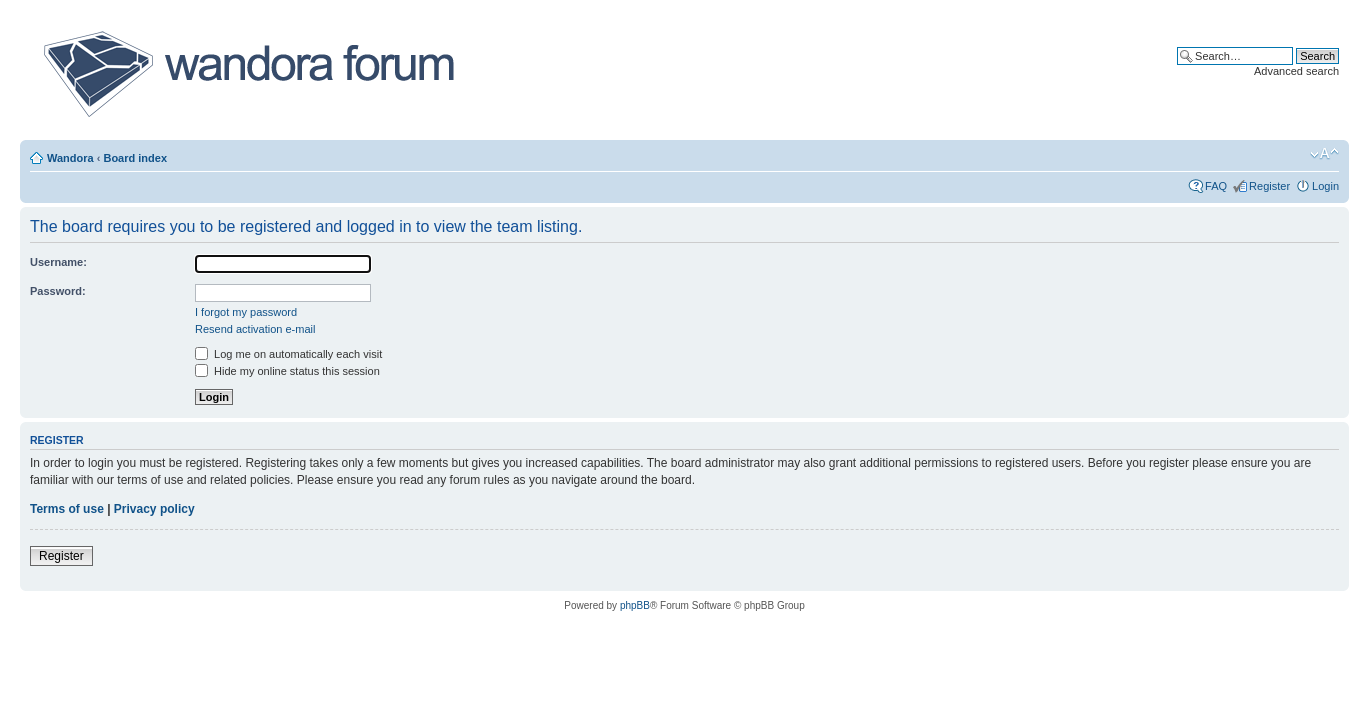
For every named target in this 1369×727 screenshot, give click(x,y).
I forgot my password (246, 312)
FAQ (1216, 186)
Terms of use (67, 509)
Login (1325, 186)
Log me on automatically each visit (288, 354)
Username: (58, 262)
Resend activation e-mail (255, 329)
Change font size (1324, 154)
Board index (135, 158)
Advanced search (1296, 71)
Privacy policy (154, 509)
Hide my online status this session (287, 371)
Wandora (70, 158)
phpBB (635, 605)
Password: (58, 291)
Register (1269, 186)
